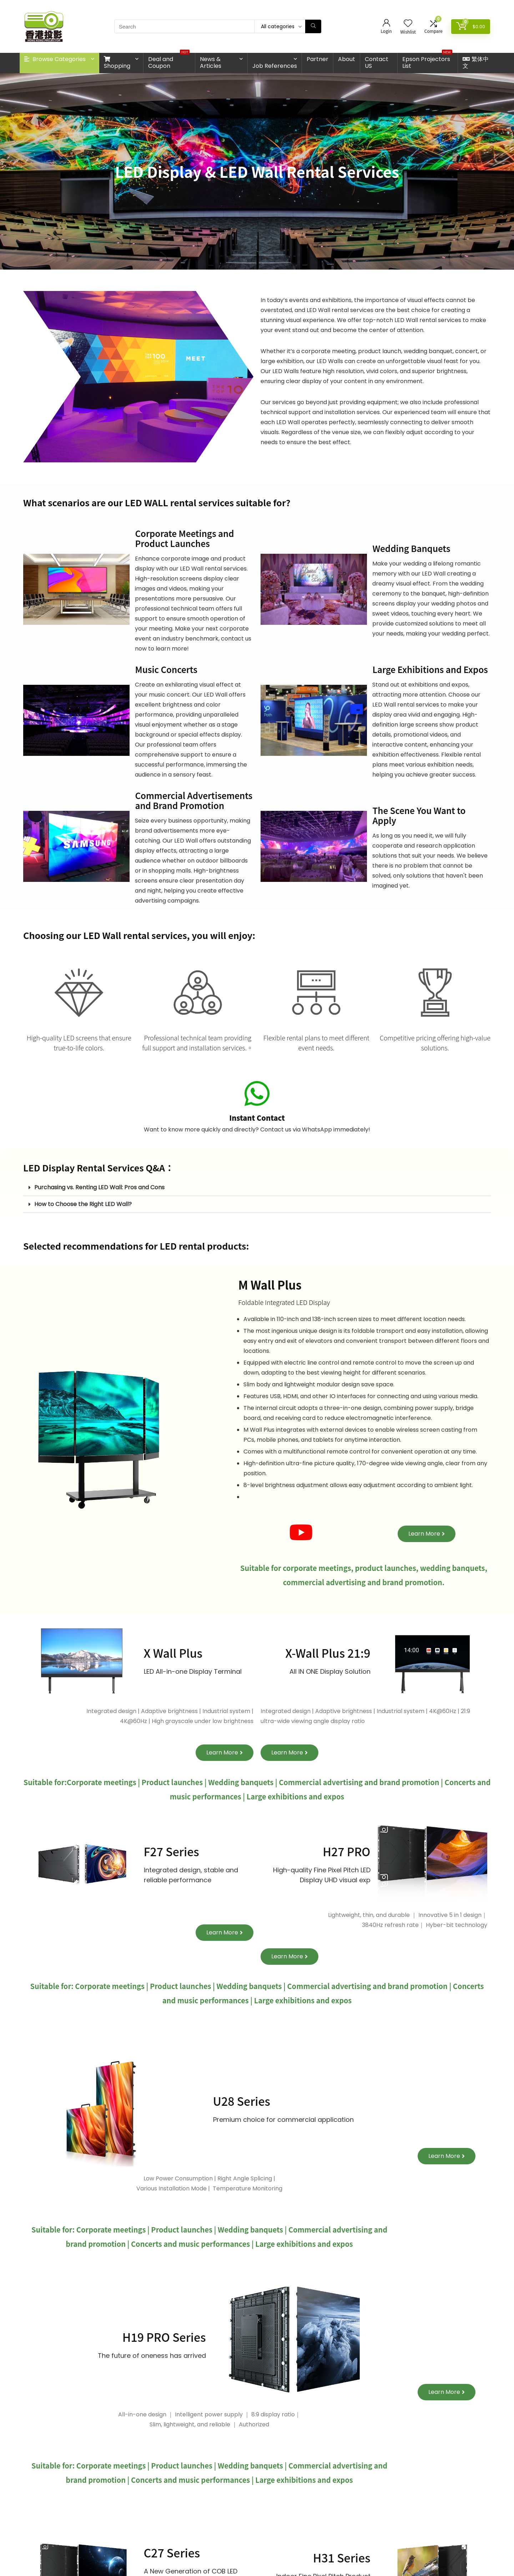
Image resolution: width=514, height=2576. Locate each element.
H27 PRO (346, 1851)
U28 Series (241, 2101)
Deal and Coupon (169, 61)
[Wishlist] (408, 24)
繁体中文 (476, 62)
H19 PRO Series (164, 2337)
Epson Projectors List (427, 61)
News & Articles (210, 62)
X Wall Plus (173, 1652)
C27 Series (172, 2552)
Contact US (376, 62)
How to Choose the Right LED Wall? (83, 1204)
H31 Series (342, 2557)
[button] (257, 1187)
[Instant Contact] (257, 1093)
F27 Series (171, 1851)
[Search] (313, 26)
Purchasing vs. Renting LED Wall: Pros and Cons (99, 1187)
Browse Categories (55, 59)
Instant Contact (257, 1118)
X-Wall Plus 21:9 (327, 1652)
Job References (274, 66)
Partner (317, 59)
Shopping (117, 63)
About (346, 59)
